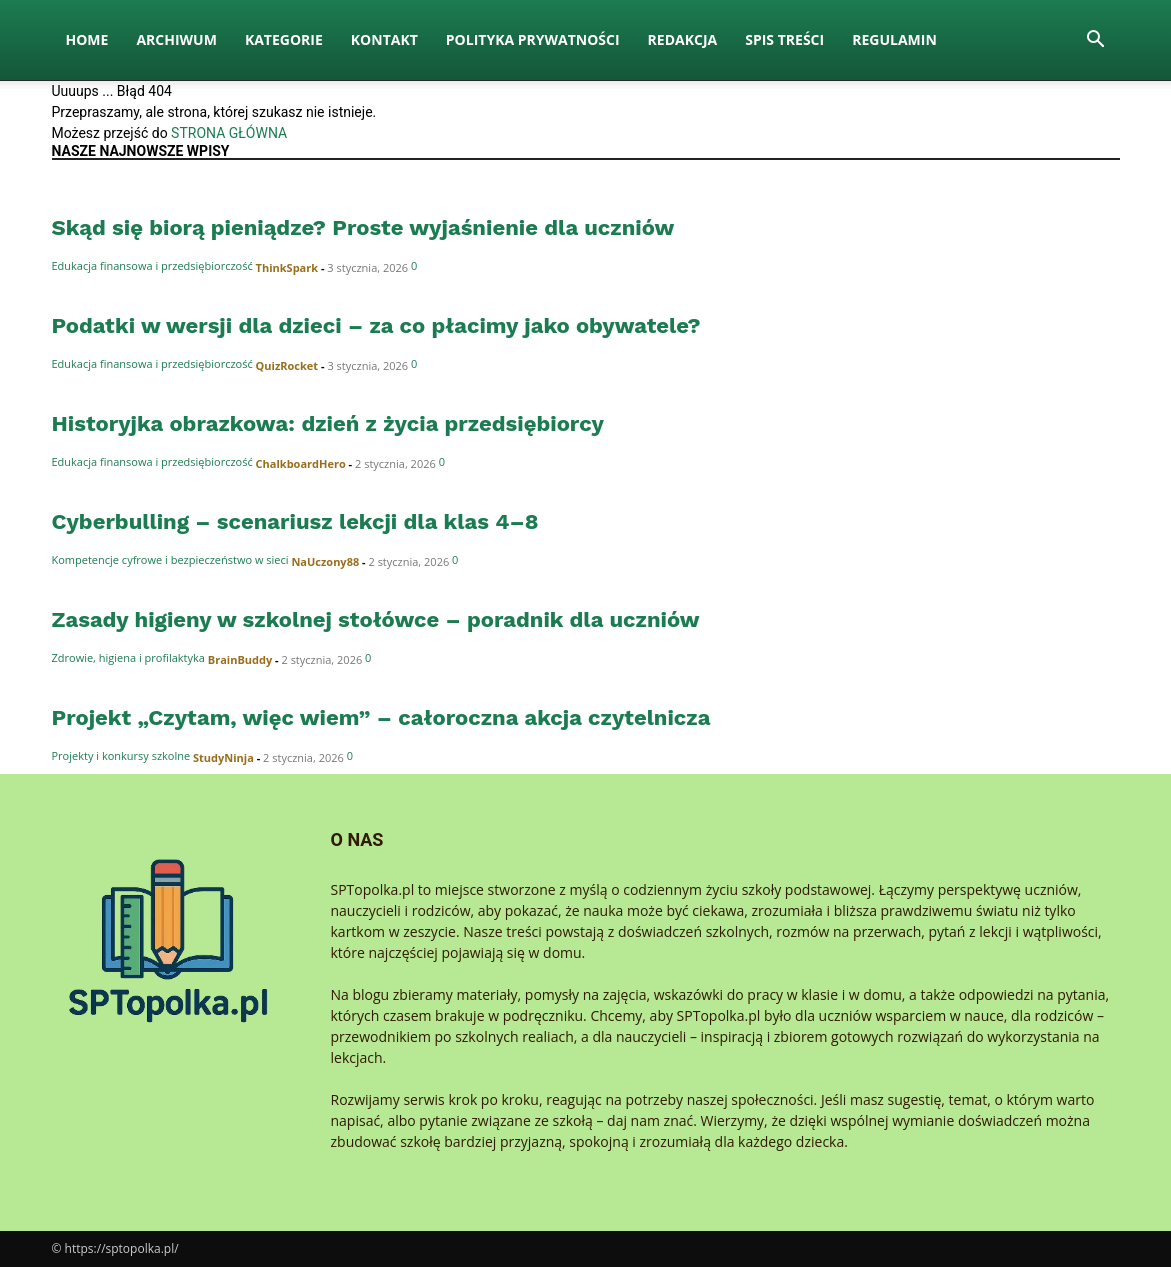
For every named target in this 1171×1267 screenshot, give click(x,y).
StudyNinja (223, 757)
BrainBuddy (240, 659)
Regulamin (894, 39)
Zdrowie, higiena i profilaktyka (128, 657)
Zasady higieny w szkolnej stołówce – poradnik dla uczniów (376, 619)
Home (87, 39)
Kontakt (384, 39)
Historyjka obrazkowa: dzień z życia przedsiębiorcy (328, 423)
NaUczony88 (325, 561)
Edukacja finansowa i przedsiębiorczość (152, 265)
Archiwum (176, 39)
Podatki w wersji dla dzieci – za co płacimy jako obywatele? (376, 325)
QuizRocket (287, 365)
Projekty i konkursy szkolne (121, 755)
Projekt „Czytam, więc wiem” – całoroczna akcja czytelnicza (381, 717)
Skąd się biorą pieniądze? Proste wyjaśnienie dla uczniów (363, 227)
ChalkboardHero (301, 463)
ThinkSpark (287, 267)
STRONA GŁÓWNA (229, 133)
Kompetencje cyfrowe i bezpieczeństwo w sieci (170, 559)
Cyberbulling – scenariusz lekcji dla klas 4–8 (295, 521)
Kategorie (284, 39)
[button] (1096, 41)
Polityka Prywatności (533, 39)
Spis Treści (784, 39)
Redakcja (683, 39)
